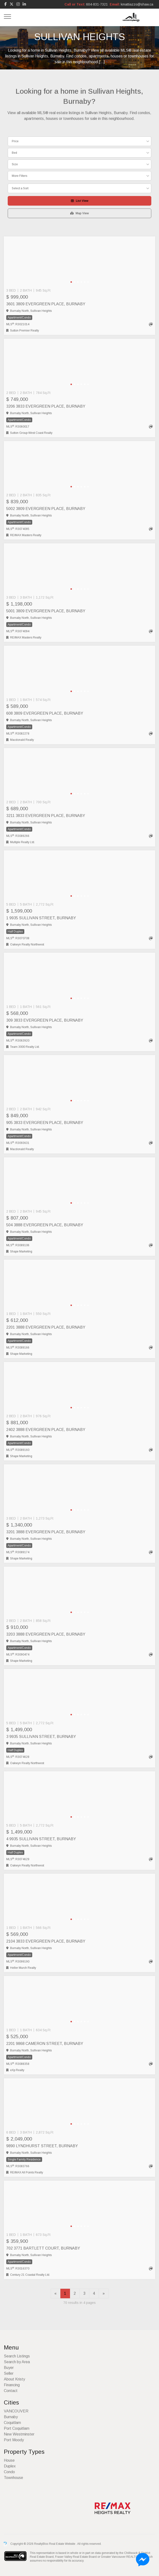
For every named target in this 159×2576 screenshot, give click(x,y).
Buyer (9, 2368)
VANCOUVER (16, 2411)
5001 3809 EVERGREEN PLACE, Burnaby (45, 611)
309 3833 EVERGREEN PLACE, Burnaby (44, 1020)
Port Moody (14, 2440)
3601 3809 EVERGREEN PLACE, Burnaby (45, 304)
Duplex (10, 2466)
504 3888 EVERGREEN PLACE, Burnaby (44, 1225)
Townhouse (13, 2478)
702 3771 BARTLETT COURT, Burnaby (43, 2248)
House (9, 2460)
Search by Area (17, 2362)
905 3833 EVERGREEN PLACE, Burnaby (44, 1123)
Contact (11, 2391)
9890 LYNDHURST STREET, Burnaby (42, 2146)
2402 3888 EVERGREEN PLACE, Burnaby (45, 1430)
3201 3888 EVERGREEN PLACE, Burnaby (45, 1532)
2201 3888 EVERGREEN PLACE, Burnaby (45, 1327)
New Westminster (19, 2434)
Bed (14, 152)
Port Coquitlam (16, 2428)
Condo (9, 2472)
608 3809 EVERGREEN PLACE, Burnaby (44, 713)
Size (15, 164)
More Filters (19, 176)
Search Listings (17, 2356)
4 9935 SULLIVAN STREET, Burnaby (41, 1839)
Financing (12, 2385)
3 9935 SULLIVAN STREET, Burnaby (41, 1737)
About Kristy (14, 2379)
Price (15, 141)
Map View (79, 213)
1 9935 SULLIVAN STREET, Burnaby (41, 918)
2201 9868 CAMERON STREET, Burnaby (44, 2044)
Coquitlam (12, 2423)
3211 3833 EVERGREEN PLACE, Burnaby (45, 816)
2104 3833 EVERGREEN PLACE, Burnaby (45, 1941)
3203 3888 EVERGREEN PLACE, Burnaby (45, 1634)
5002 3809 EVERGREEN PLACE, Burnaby (45, 509)
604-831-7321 (97, 4)
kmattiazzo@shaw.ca (137, 4)
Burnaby (11, 2417)
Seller (8, 2373)
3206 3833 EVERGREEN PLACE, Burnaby (45, 406)
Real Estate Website (62, 2543)
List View (79, 200)
